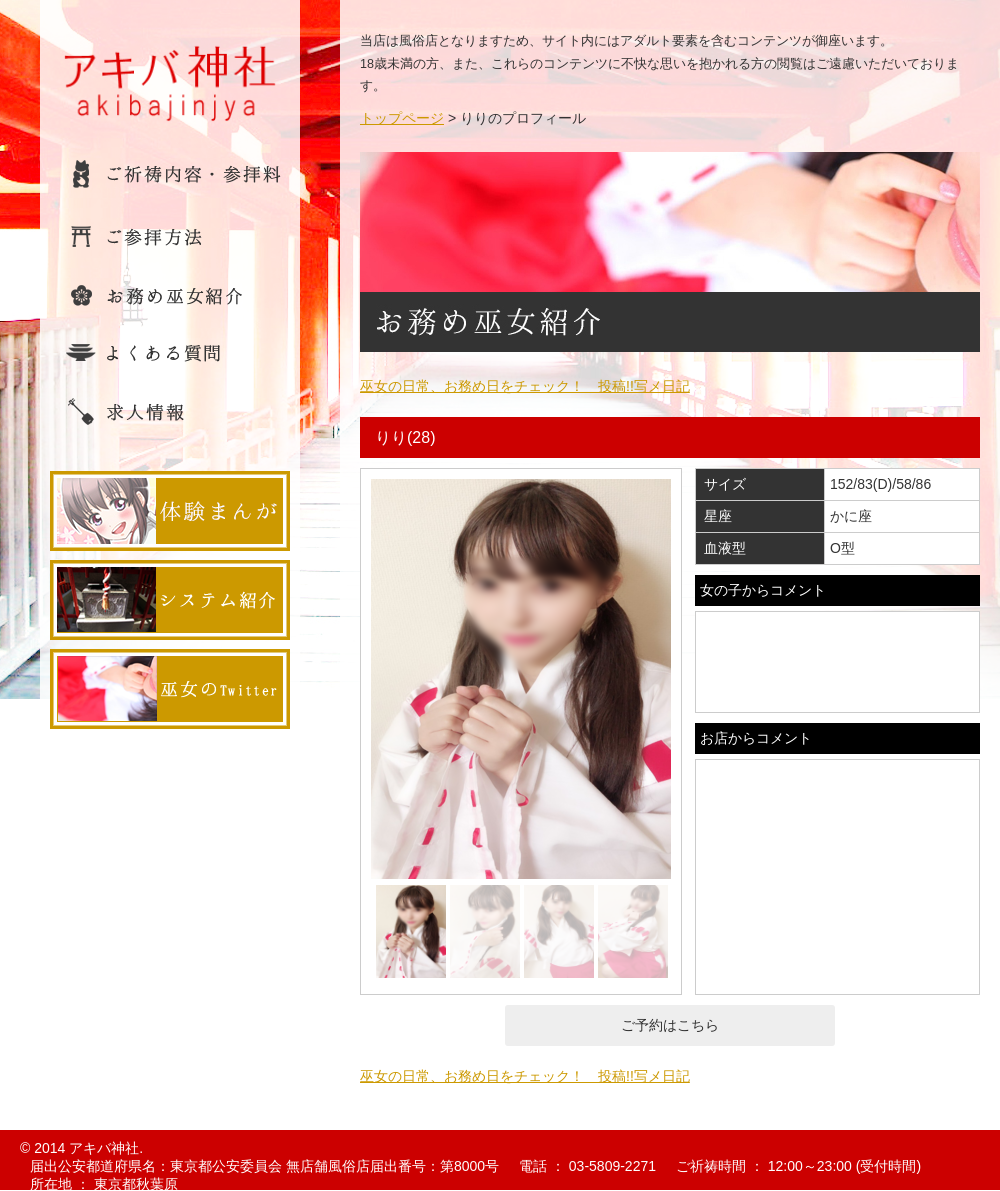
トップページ (402, 118)
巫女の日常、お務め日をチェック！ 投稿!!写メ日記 (525, 386)
